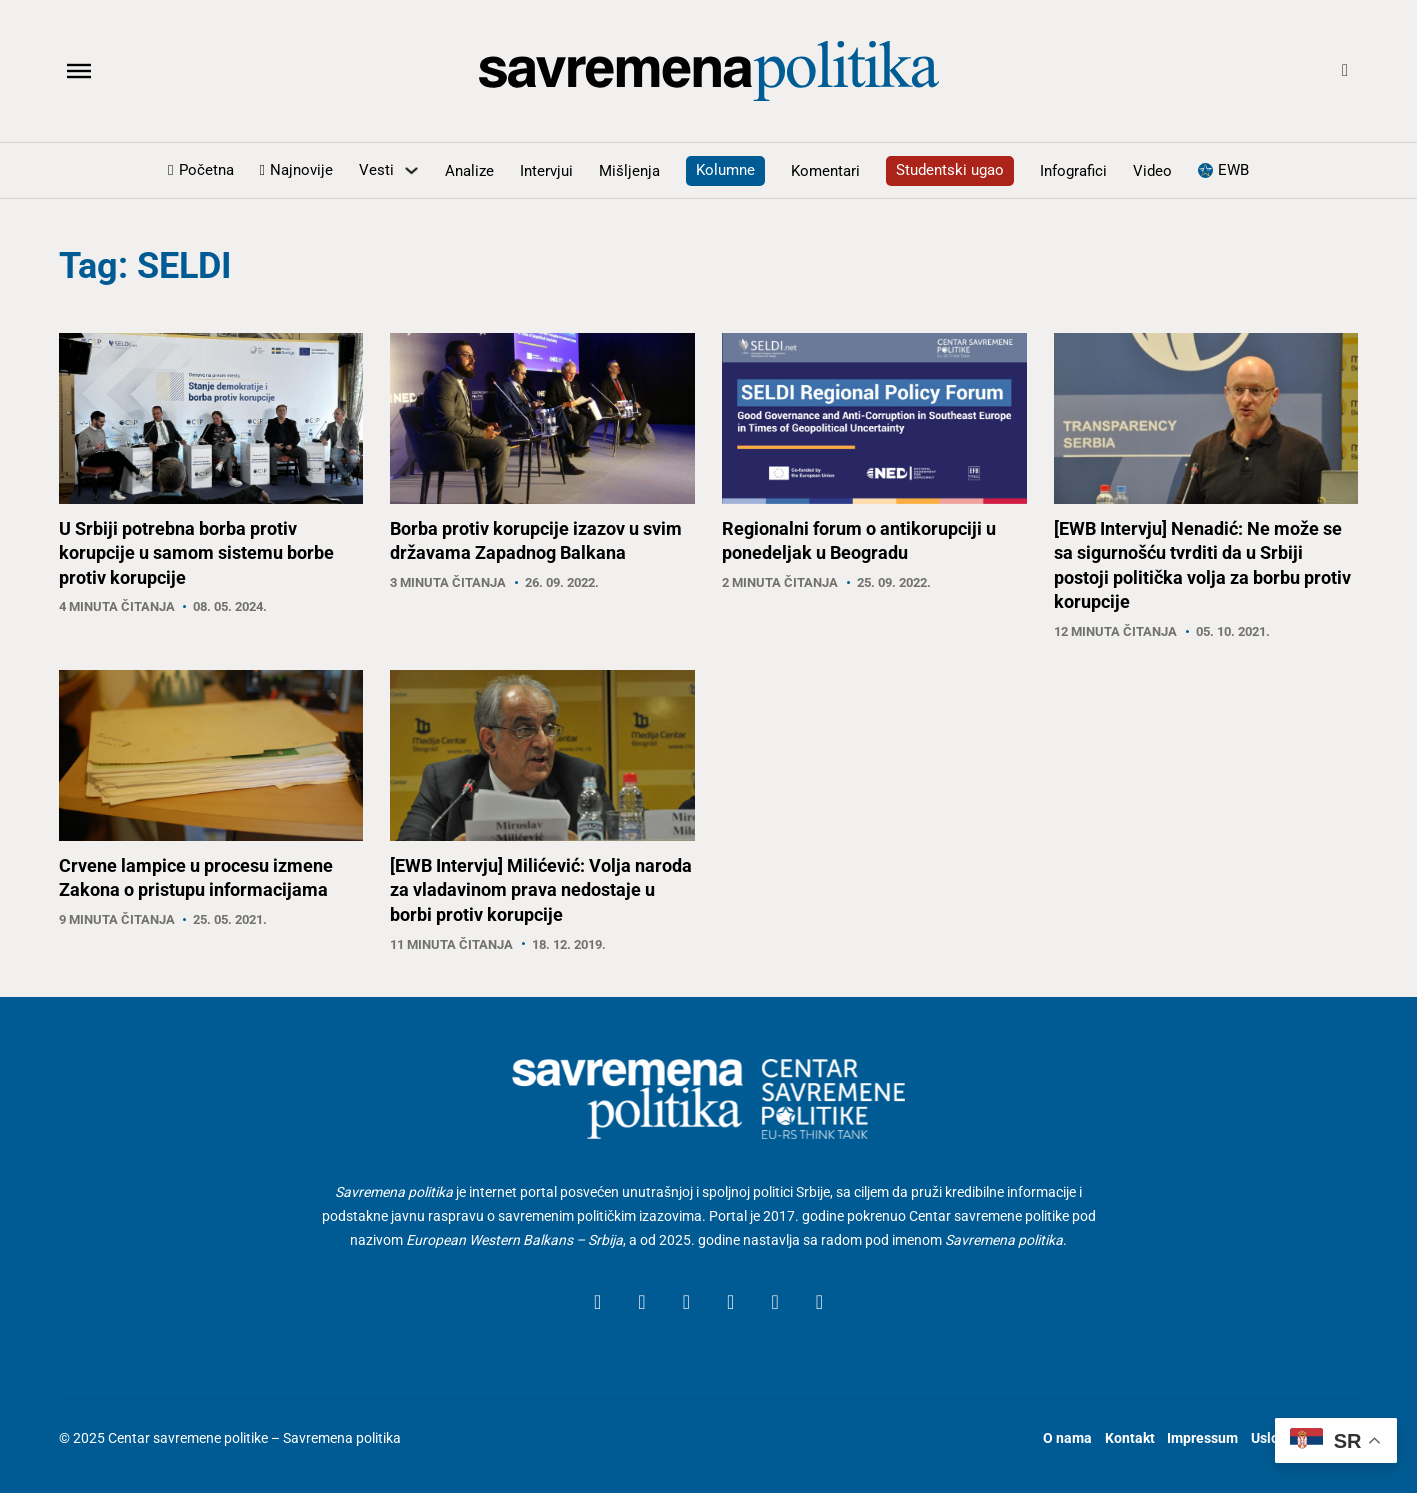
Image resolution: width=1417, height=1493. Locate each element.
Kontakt (1130, 1438)
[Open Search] (1345, 71)
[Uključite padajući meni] (411, 170)
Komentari (825, 171)
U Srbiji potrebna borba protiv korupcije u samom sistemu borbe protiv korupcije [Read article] (196, 553)
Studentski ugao (950, 170)
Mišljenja (629, 171)
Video (1152, 171)
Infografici (1073, 171)
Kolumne (725, 170)
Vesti (376, 170)
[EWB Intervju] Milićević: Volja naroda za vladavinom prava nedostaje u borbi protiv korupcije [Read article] (541, 890)
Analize (469, 171)
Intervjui (546, 171)
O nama (1067, 1438)
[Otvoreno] (79, 71)
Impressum (1202, 1438)
